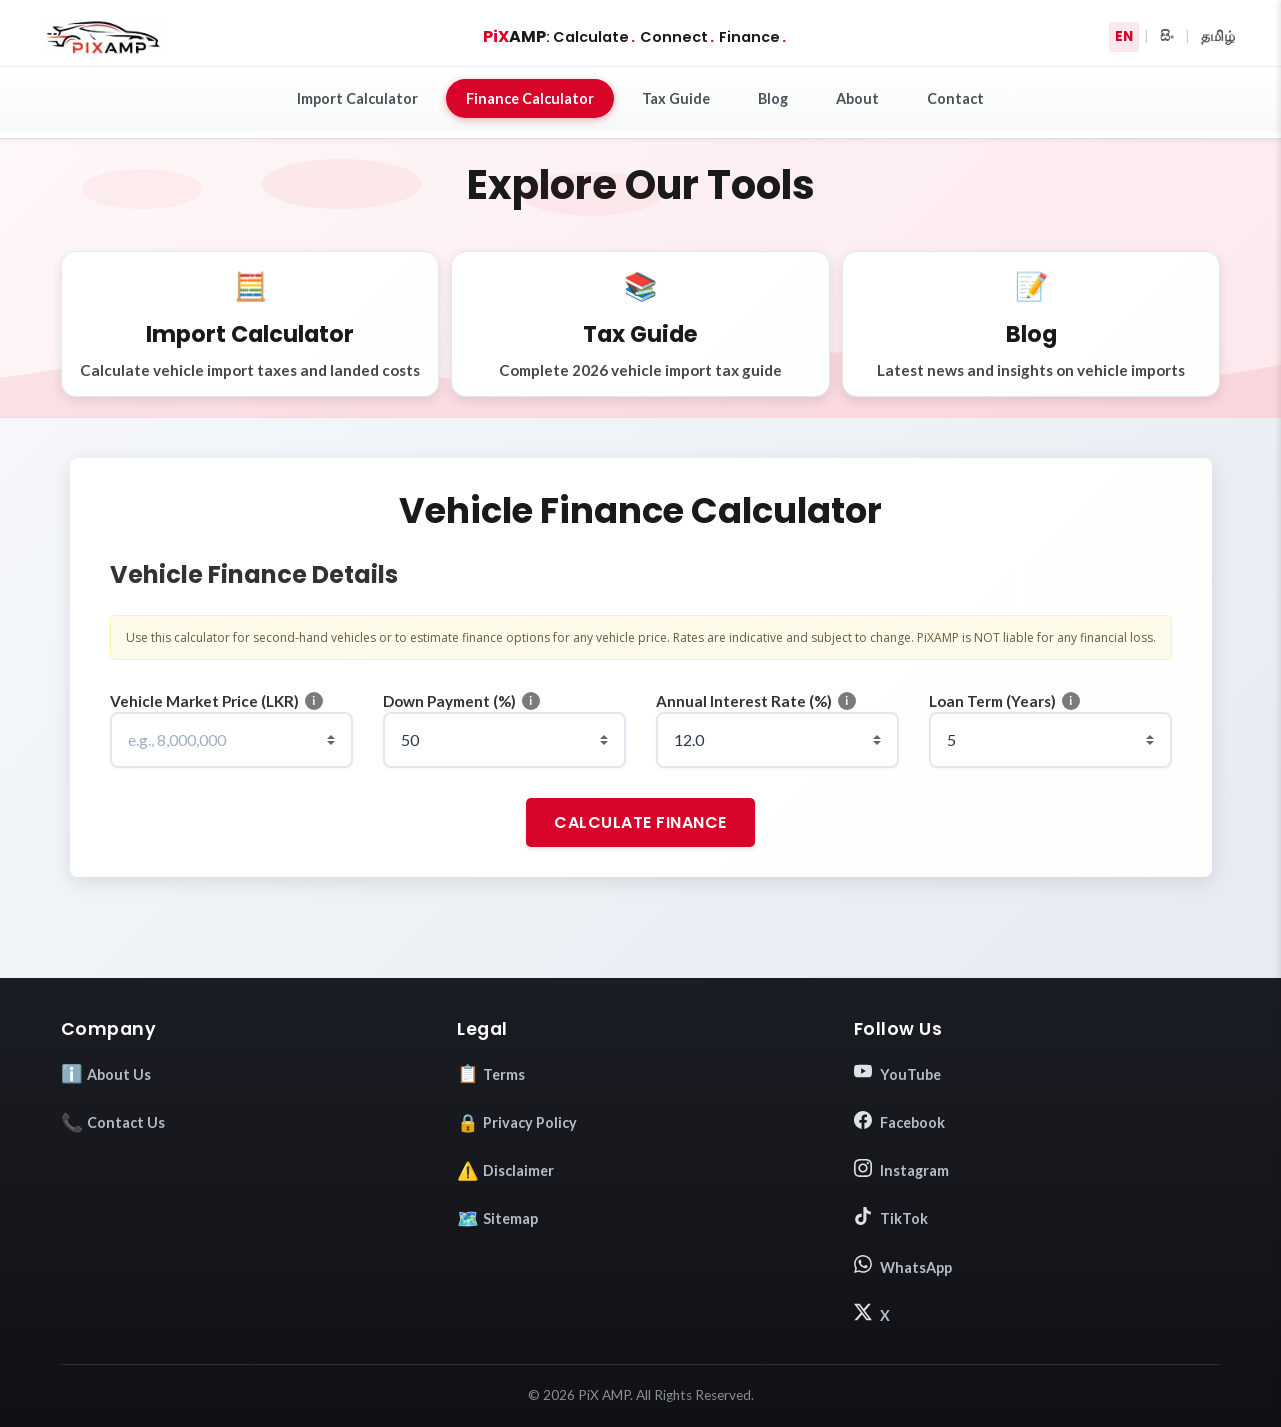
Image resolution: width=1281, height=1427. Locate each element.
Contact (955, 98)
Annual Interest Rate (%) (744, 701)
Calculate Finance (640, 822)
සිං (1167, 36)
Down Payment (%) (449, 701)
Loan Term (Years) (992, 701)
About (857, 98)
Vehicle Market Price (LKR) (204, 701)
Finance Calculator (530, 98)
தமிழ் (1218, 36)
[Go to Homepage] (102, 37)
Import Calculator (357, 98)
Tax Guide (676, 98)
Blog (773, 98)
